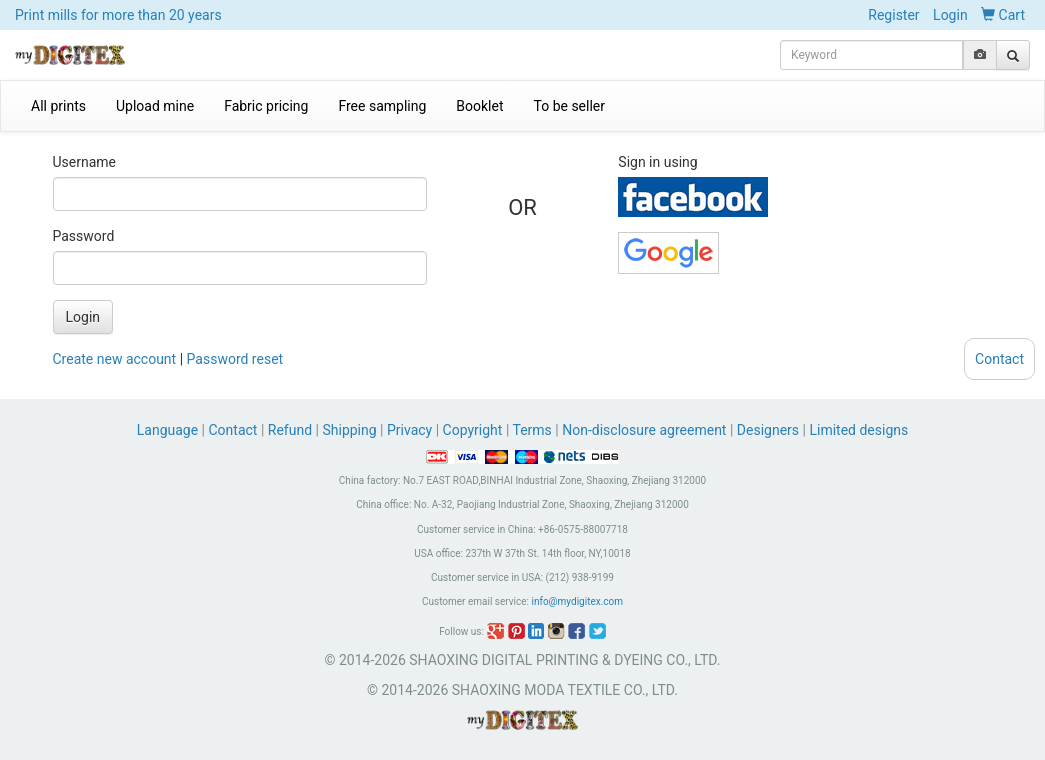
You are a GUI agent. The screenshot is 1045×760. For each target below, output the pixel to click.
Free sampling (382, 106)
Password (84, 236)
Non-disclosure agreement (644, 430)
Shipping (349, 430)
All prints (58, 106)
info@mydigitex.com (577, 601)
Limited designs (858, 430)
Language (169, 430)
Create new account (115, 359)
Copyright (473, 430)
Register (893, 15)
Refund (290, 430)
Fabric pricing (266, 106)
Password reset (235, 359)
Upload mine (155, 106)
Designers (768, 430)
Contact (233, 430)
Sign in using (657, 162)
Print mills (118, 15)
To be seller (570, 106)
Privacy (409, 430)
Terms (532, 430)
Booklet (479, 106)
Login (950, 15)
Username (85, 162)
